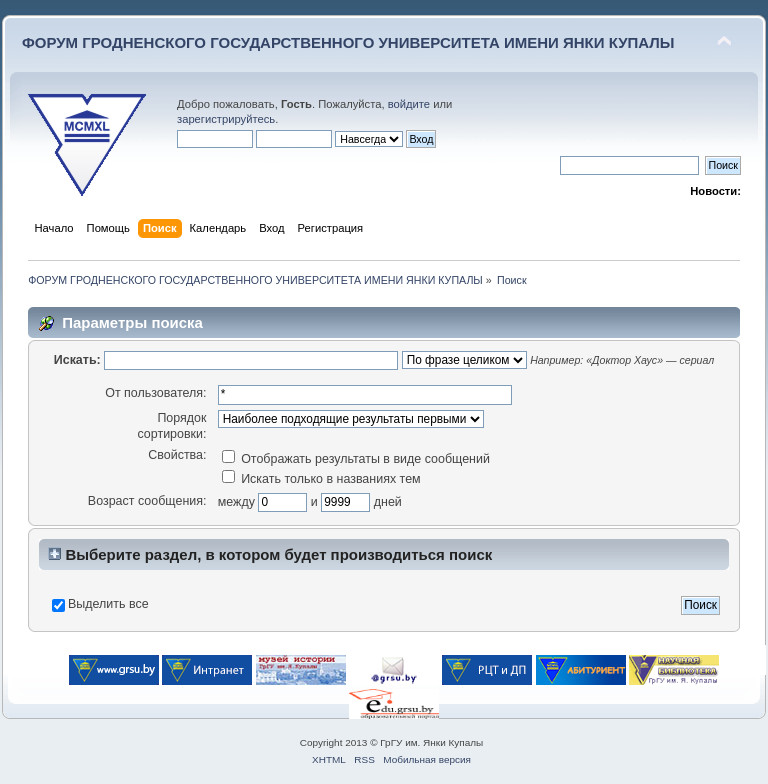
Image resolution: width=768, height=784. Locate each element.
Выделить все (108, 604)
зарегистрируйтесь (226, 119)
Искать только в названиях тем (321, 479)
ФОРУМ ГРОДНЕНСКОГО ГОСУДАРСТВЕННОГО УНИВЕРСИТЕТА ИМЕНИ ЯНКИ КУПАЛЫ (348, 42)
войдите (409, 104)
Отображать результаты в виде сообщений (356, 459)
